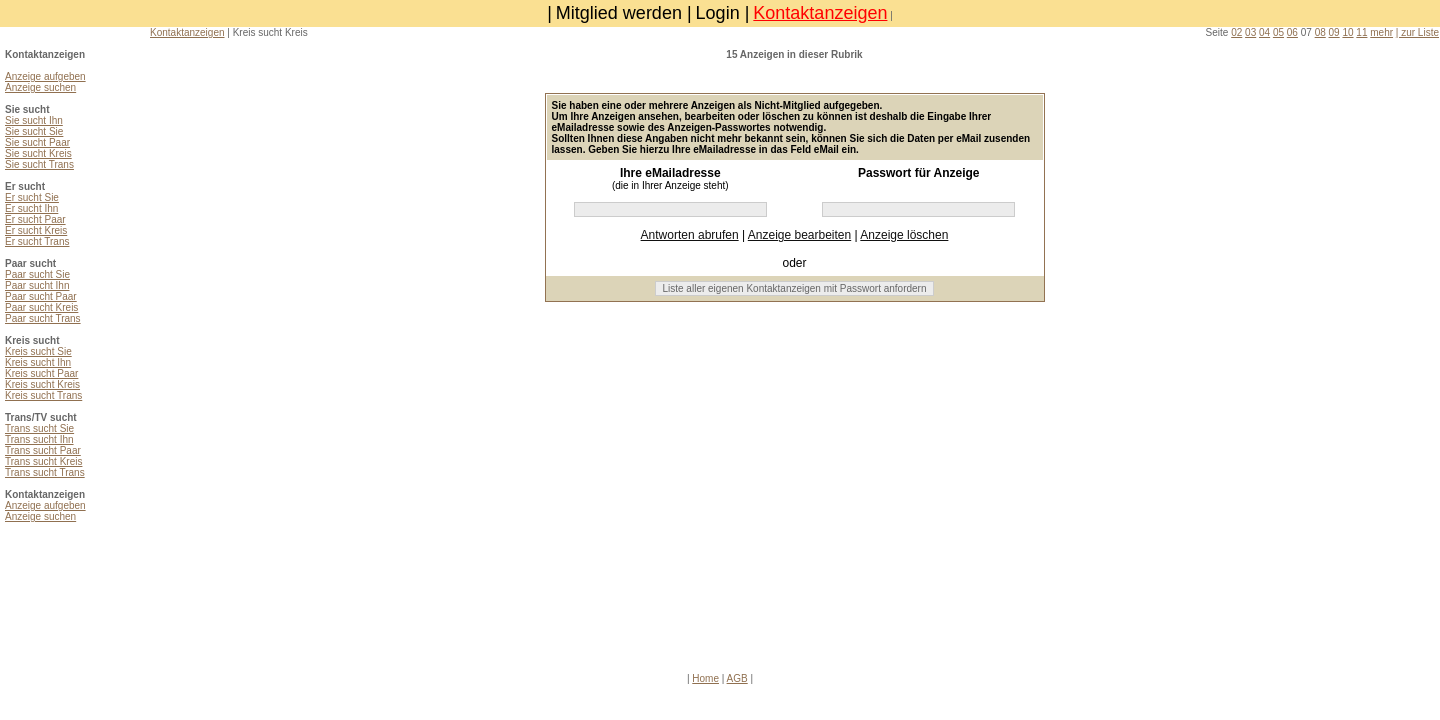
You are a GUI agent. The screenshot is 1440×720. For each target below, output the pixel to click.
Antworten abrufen (690, 235)
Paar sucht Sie (37, 274)
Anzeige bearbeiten (799, 235)
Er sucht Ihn (31, 208)
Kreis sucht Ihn (38, 362)
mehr (1381, 32)
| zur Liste (1417, 32)
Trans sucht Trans (45, 472)
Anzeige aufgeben (45, 76)
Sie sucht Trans (39, 164)
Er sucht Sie (32, 197)
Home (705, 678)
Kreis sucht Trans (43, 395)
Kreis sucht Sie (38, 351)
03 (1250, 32)
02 (1236, 32)
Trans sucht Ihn (39, 439)
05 (1278, 32)
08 (1320, 32)
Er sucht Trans (37, 241)
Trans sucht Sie (39, 428)
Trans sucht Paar (43, 450)
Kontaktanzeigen (820, 13)
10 (1347, 32)
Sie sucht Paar (37, 142)
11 (1361, 32)
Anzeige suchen (40, 87)
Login (718, 13)
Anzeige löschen (904, 235)
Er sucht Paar (35, 219)
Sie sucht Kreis (38, 153)
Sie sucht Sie (34, 131)
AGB (737, 678)
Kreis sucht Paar (41, 373)
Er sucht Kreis (36, 230)
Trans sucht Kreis (43, 461)
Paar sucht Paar (41, 296)
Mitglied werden (619, 13)
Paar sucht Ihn (37, 285)
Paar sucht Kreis (41, 307)
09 (1334, 32)
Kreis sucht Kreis (42, 384)
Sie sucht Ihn (34, 120)
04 (1264, 32)
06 (1292, 32)
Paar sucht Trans (43, 318)
